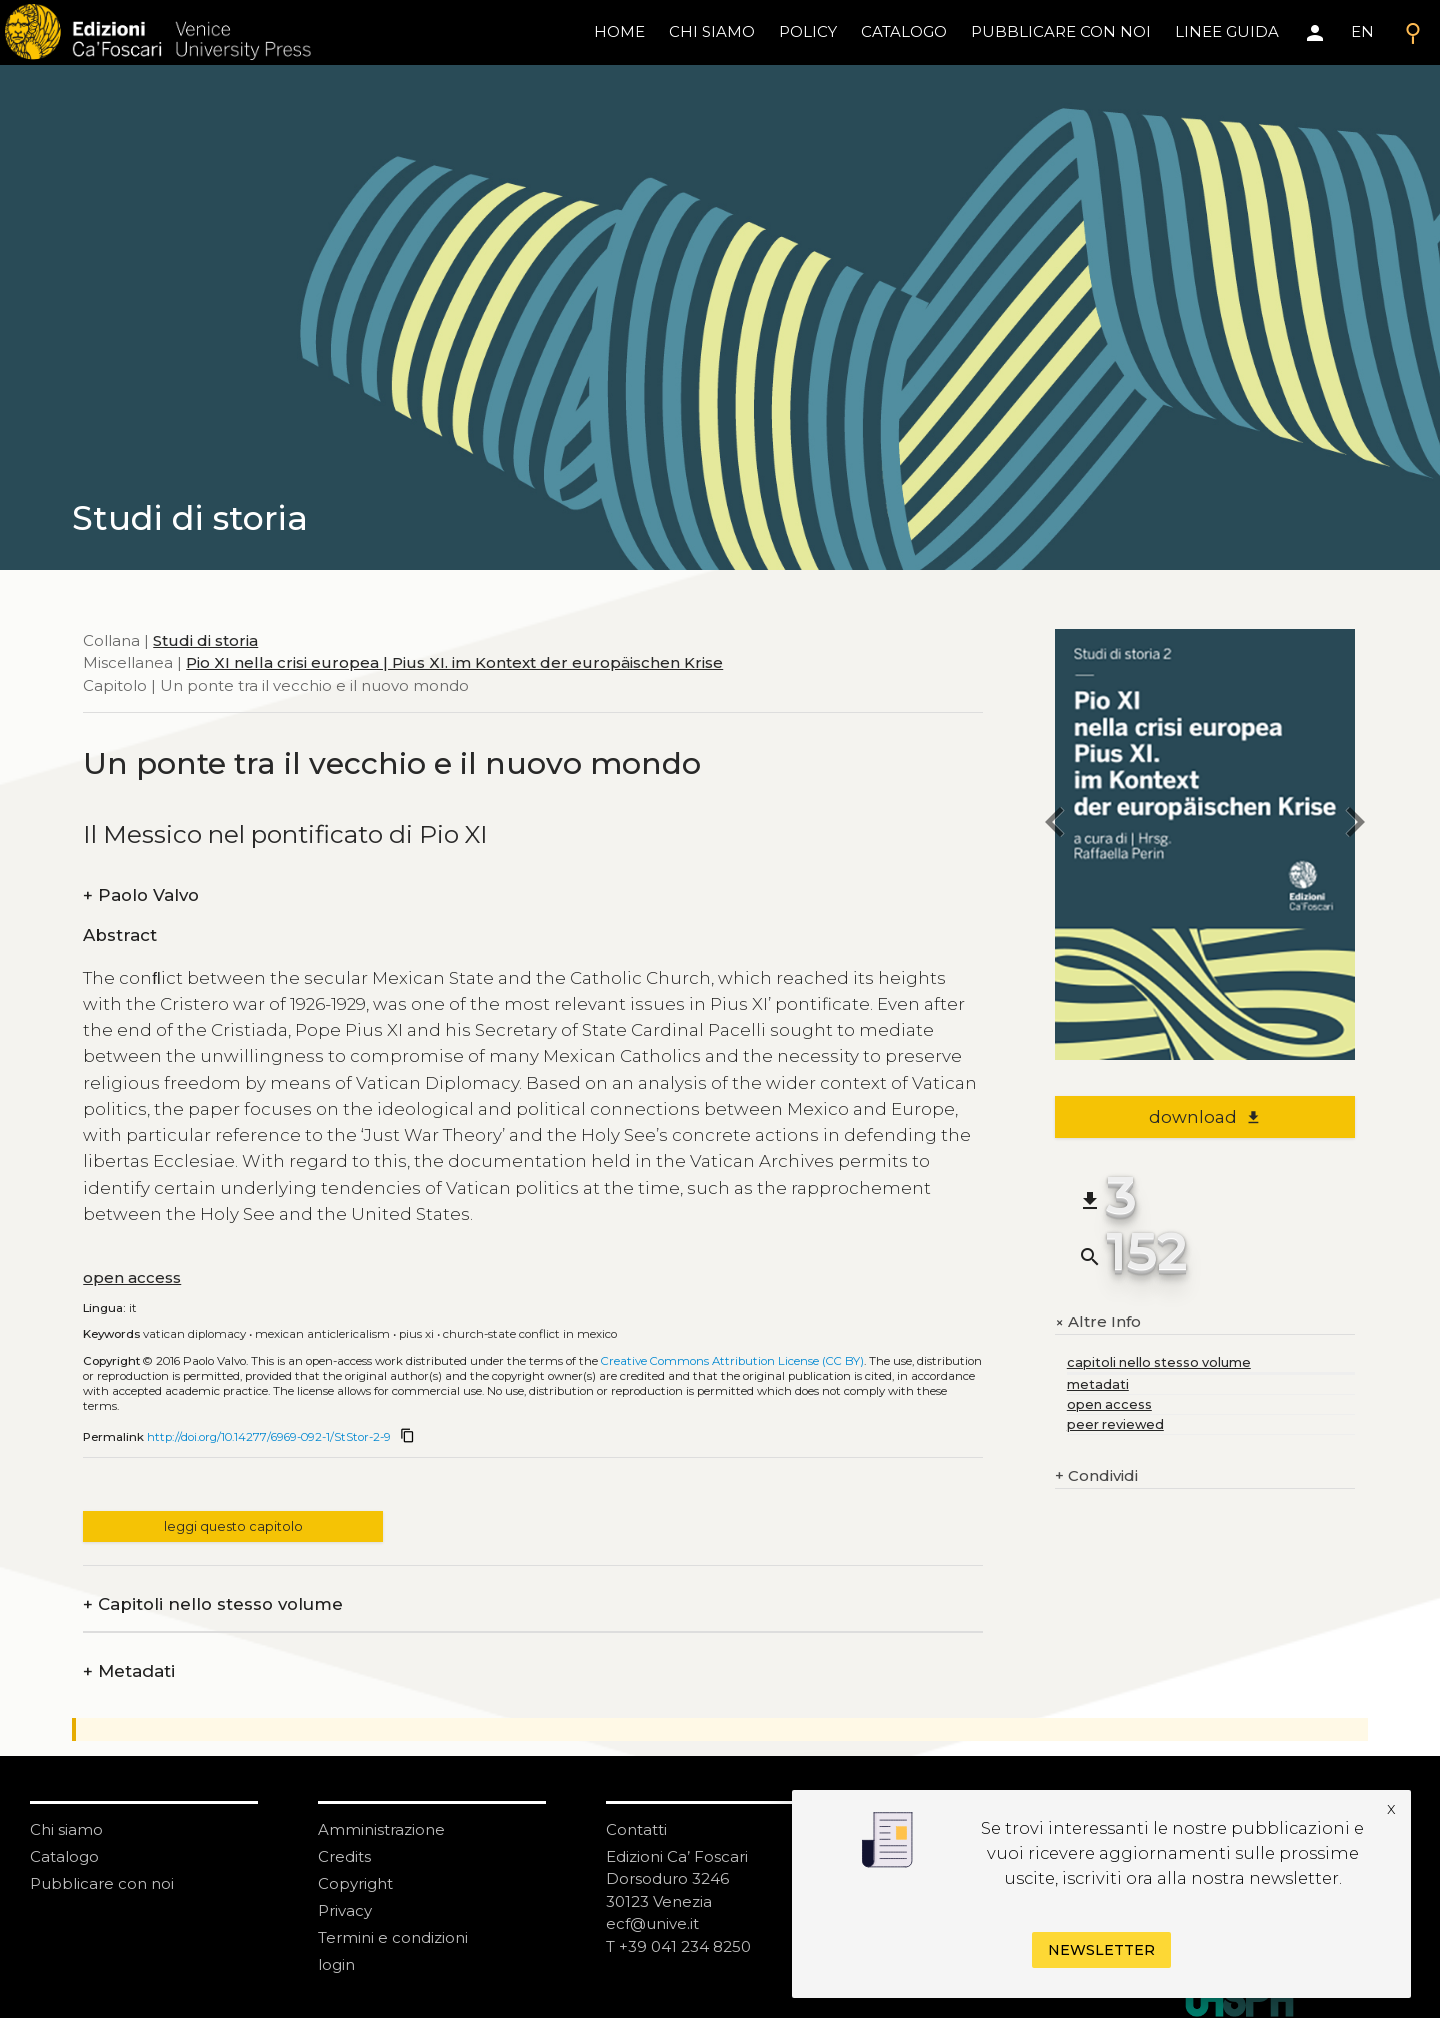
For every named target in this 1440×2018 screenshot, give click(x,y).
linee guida (1227, 31)
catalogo (904, 31)
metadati (1098, 1384)
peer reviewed (1115, 1424)
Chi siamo (66, 1829)
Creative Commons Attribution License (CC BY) (732, 1361)
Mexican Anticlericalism (322, 1334)
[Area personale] (1315, 33)
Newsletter (1101, 1950)
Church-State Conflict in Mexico (530, 1334)
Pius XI (416, 1334)
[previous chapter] (1055, 825)
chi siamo (712, 31)
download (1205, 1117)
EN (1362, 31)
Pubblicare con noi (102, 1883)
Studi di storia (205, 640)
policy (808, 31)
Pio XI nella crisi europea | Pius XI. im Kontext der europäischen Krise (454, 662)
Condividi (1096, 1476)
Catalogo (64, 1856)
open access (132, 1277)
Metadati (129, 1671)
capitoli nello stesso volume (1159, 1362)
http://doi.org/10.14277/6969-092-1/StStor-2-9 (269, 1437)
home (619, 31)
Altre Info (1098, 1322)
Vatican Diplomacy (194, 1334)
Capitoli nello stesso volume (213, 1604)
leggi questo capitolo (233, 1526)
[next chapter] (1355, 825)
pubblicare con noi (1061, 31)
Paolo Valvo (141, 895)
